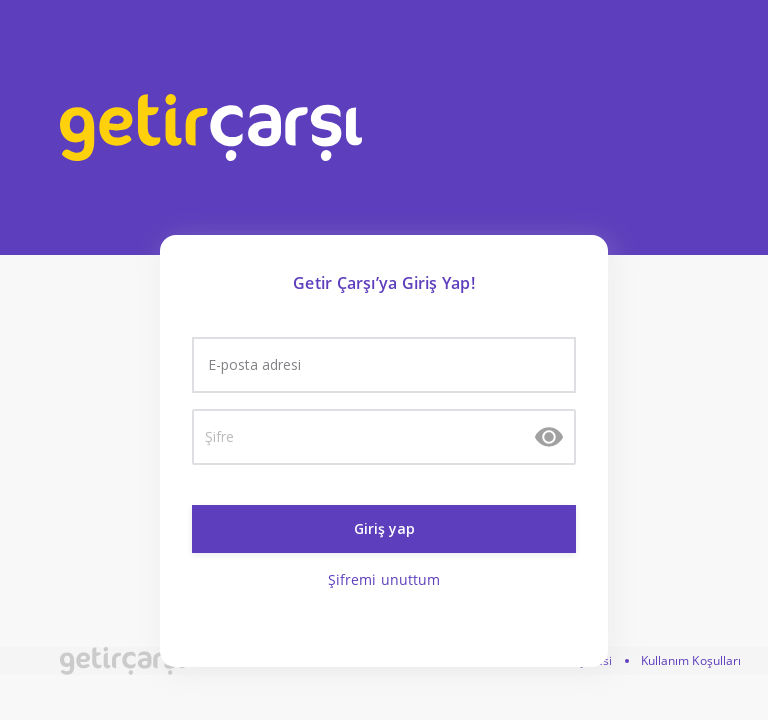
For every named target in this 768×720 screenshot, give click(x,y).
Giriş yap (384, 528)
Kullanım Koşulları (691, 660)
